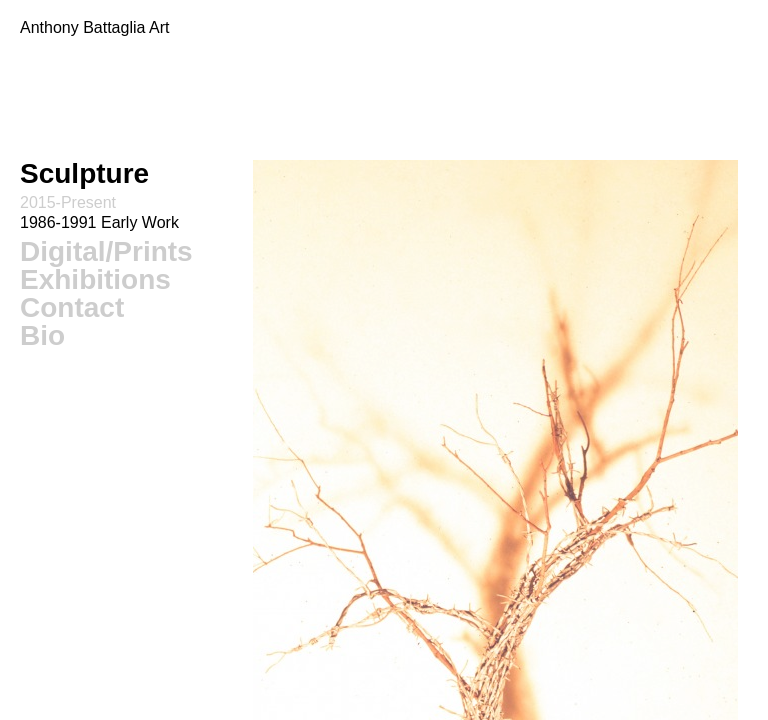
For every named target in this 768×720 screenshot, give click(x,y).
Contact (72, 307)
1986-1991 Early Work (99, 222)
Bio (42, 335)
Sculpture (84, 173)
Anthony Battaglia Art (94, 27)
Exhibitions (95, 279)
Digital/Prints (106, 251)
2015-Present (68, 202)
